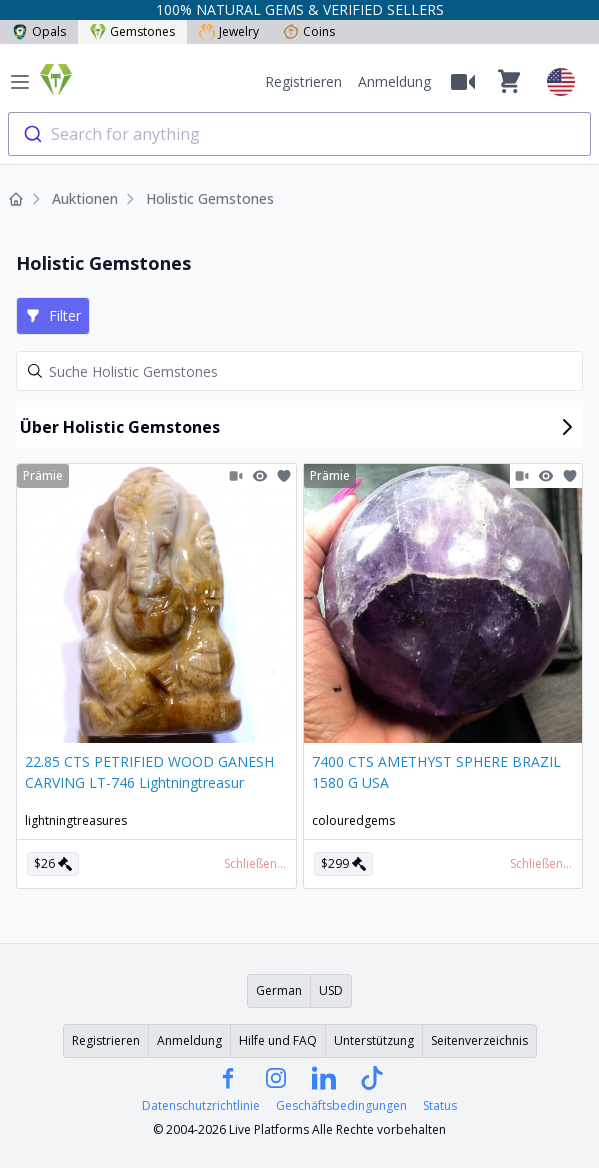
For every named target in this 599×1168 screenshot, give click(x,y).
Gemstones (132, 31)
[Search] (299, 371)
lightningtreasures (76, 820)
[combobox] (299, 134)
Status (440, 1106)
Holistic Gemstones (210, 198)
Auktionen (85, 198)
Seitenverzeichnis (479, 1040)
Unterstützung (374, 1040)
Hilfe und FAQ (278, 1040)
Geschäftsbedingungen (341, 1106)
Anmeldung (394, 81)
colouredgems (353, 820)
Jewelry (229, 31)
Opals (39, 31)
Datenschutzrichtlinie (201, 1106)
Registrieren (303, 81)
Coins (309, 31)
